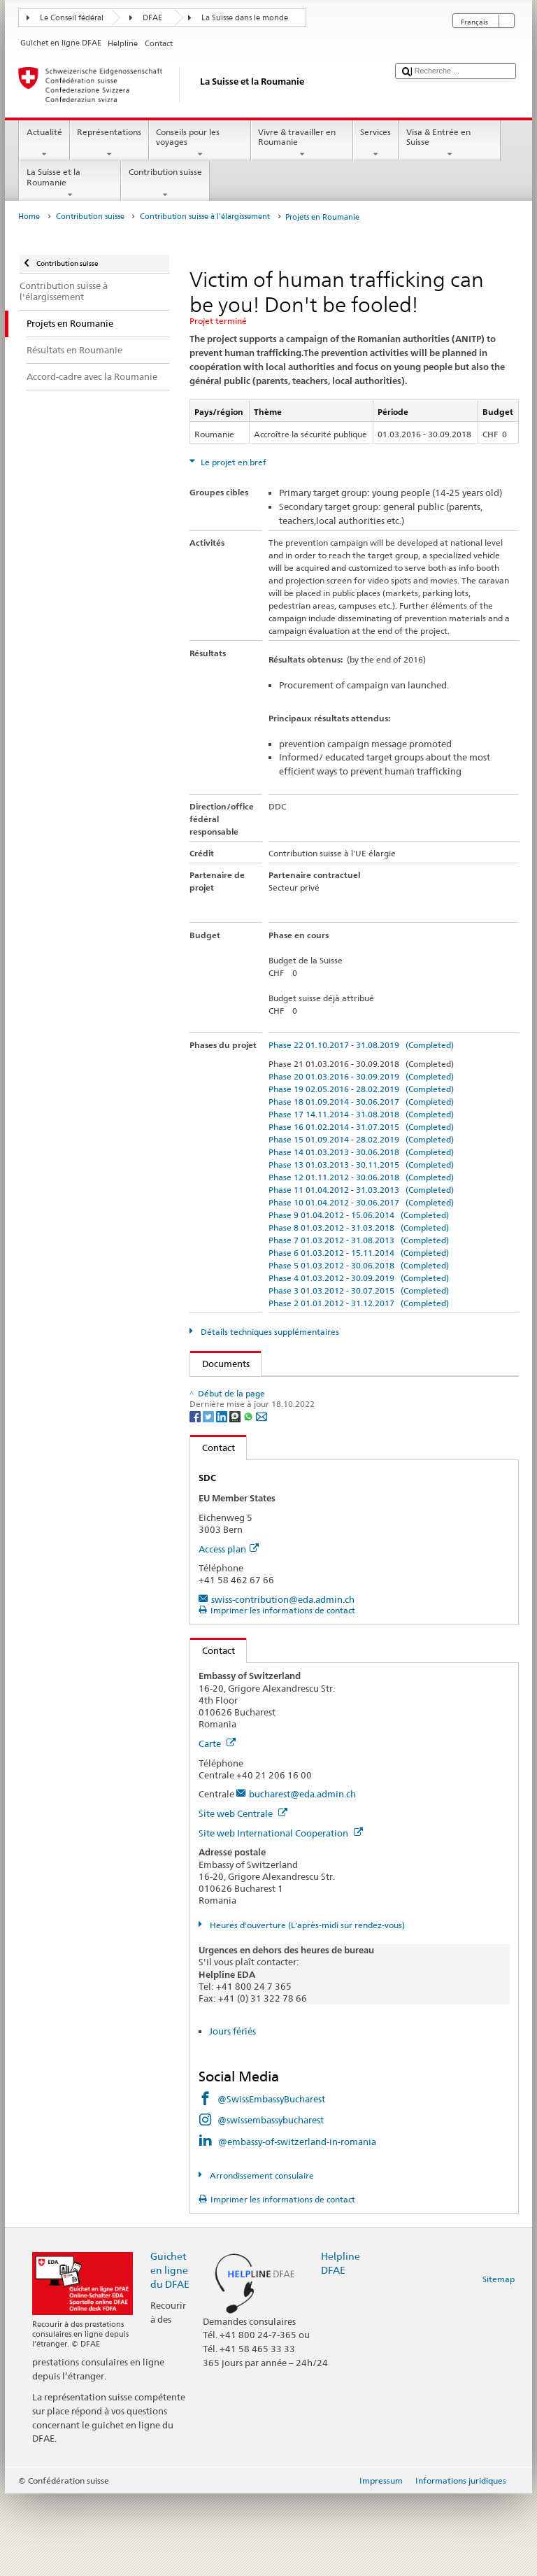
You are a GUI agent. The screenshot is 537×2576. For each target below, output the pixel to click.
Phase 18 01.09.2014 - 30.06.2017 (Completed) (361, 1101)
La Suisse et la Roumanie (70, 183)
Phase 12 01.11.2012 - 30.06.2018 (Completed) (361, 1177)
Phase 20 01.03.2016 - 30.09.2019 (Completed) (361, 1076)
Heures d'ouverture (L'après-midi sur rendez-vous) (306, 2007)
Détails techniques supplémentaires (269, 1331)
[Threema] (236, 1498)
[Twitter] (209, 1498)
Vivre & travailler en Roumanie (302, 143)
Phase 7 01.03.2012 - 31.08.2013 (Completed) (358, 1240)
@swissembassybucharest (270, 2202)
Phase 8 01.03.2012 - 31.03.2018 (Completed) (358, 1227)
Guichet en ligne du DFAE (169, 2352)
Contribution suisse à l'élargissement (205, 216)
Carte (217, 1826)
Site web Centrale (243, 1896)
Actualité (44, 143)
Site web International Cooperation (281, 1915)
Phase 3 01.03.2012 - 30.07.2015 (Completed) (358, 1290)
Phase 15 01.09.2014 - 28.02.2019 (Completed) (361, 1139)
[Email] (261, 1498)
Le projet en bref (232, 462)
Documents (220, 1363)
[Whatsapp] (249, 1498)
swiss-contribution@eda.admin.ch (283, 1681)
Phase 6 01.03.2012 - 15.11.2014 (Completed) (358, 1252)
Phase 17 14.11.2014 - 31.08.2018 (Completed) (361, 1114)
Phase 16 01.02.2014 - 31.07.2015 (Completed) (361, 1126)
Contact (212, 1530)
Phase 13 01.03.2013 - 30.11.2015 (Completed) (361, 1164)
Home (29, 216)
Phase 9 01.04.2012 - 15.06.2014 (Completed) (358, 1214)
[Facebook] (196, 1498)
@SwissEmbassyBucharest (271, 2181)
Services (376, 143)
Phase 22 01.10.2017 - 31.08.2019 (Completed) (361, 1044)
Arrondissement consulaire (261, 2258)
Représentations (109, 143)
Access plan (229, 1630)
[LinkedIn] (222, 1498)
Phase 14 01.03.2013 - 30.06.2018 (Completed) (361, 1151)
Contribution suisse (165, 183)
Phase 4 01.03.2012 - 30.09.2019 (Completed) (358, 1277)
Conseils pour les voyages (200, 143)
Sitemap (498, 2361)
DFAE (152, 17)
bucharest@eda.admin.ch (302, 1876)
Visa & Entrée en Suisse (449, 143)
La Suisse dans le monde (244, 17)
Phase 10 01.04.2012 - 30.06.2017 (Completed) (361, 1202)
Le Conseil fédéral (71, 17)
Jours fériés (232, 2113)
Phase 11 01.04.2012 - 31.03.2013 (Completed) (361, 1189)
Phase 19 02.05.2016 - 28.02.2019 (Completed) (361, 1089)
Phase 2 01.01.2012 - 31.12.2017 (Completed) (358, 1303)
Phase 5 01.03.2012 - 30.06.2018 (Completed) (358, 1265)
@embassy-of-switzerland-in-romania (297, 2223)
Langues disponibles (252, 1430)
